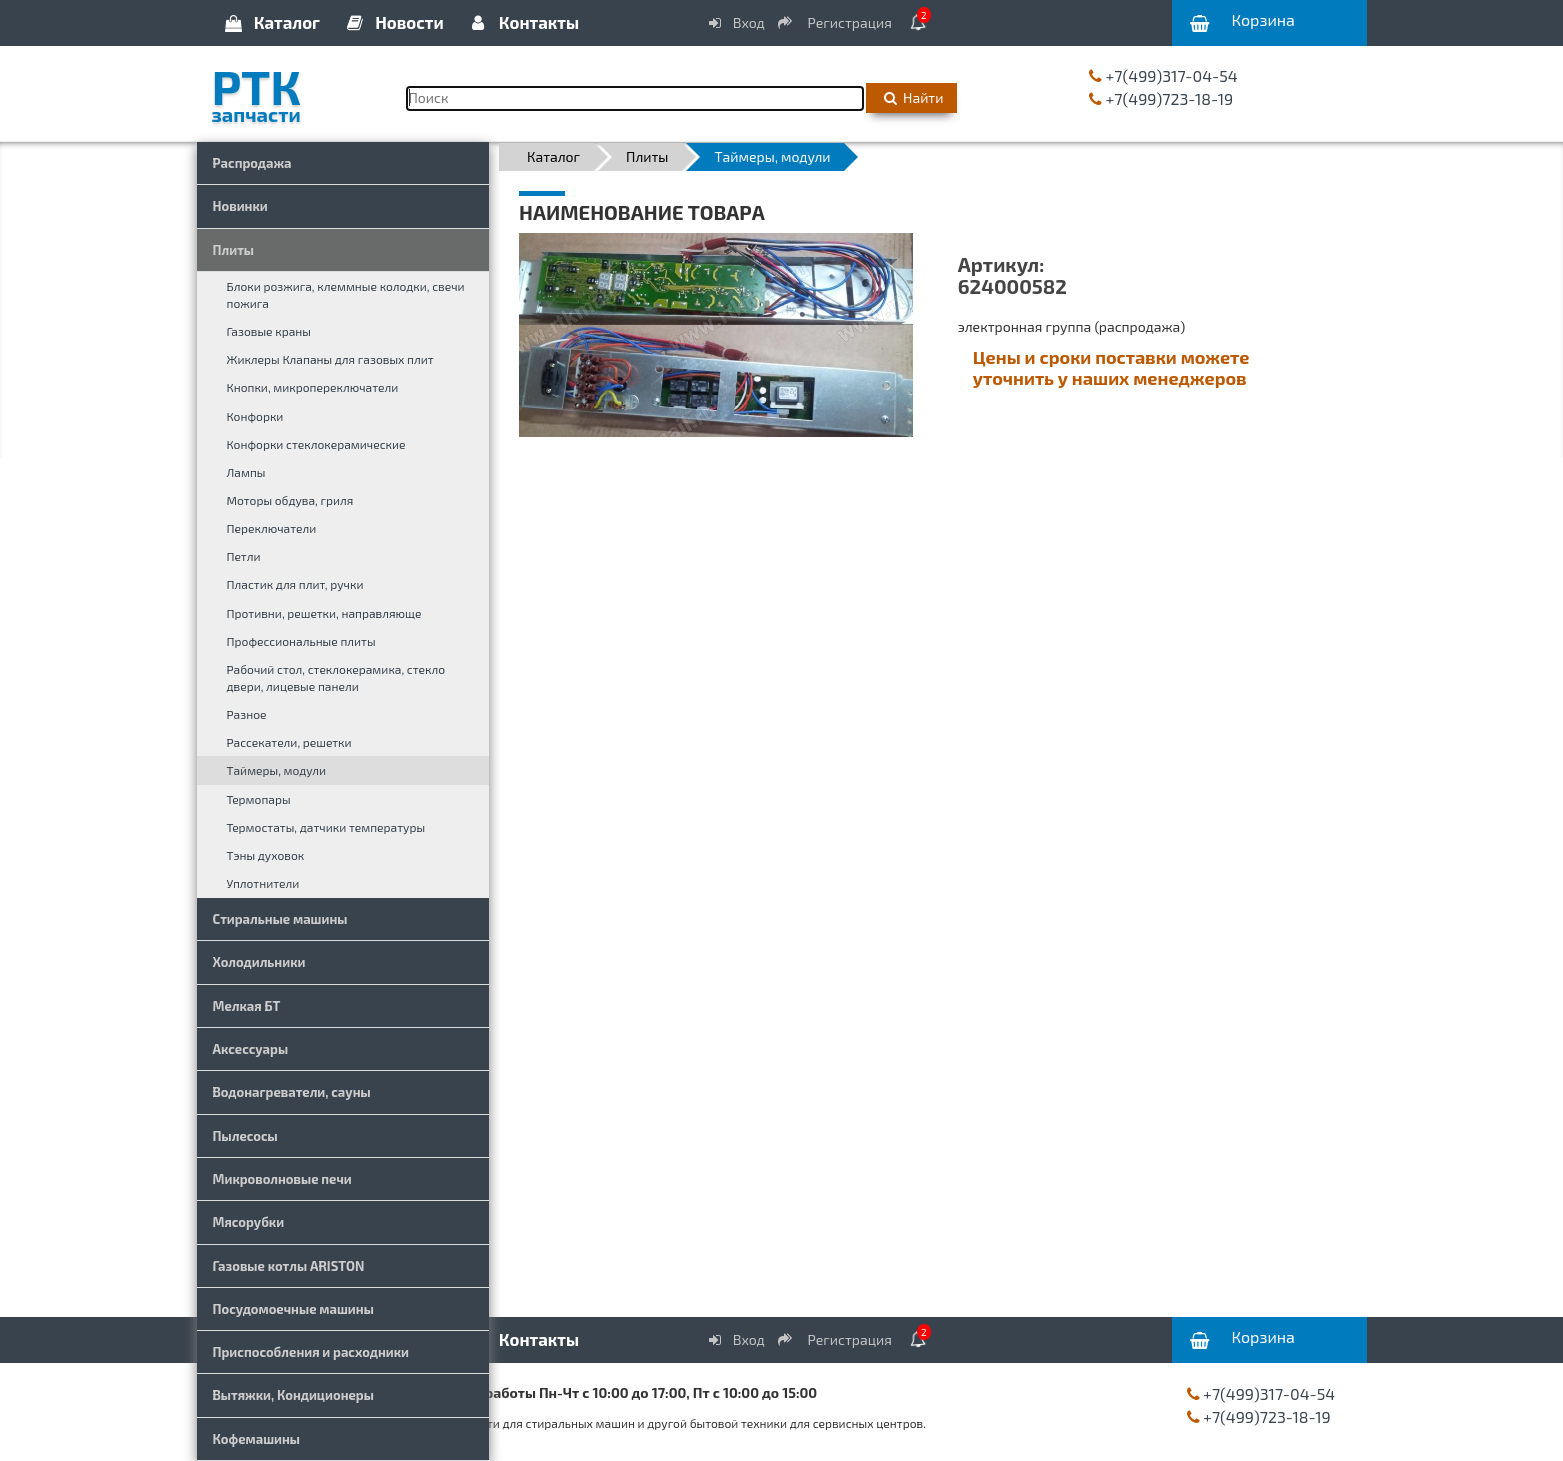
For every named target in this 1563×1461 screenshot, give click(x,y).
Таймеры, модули (276, 770)
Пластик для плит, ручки (295, 584)
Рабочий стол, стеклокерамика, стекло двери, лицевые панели (336, 677)
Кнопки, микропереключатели (313, 387)
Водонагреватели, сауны (292, 1092)
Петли (244, 556)
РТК (294, 89)
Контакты (523, 22)
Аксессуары (251, 1049)
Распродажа (252, 163)
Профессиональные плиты (301, 641)
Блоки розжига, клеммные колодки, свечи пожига (346, 294)
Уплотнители (263, 883)
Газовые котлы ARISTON (289, 1266)
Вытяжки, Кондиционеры (293, 1395)
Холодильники (259, 962)
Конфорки (255, 416)
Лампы (246, 472)
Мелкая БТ (247, 1006)
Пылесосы (245, 1136)
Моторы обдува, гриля (290, 500)
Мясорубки (249, 1222)
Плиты (234, 250)
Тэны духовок (266, 855)
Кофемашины (257, 1439)
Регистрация (836, 22)
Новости (393, 22)
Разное (247, 714)
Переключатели (272, 528)
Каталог (271, 22)
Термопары (259, 799)
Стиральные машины (280, 919)
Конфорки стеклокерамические (316, 444)
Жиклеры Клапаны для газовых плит (330, 359)
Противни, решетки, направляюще (324, 613)
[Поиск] (635, 98)
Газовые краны (269, 331)
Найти (911, 97)
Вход (735, 22)
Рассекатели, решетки (289, 742)
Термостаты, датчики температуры (326, 827)
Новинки (240, 206)
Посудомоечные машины (293, 1309)
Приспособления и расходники (311, 1352)
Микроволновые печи (282, 1179)
